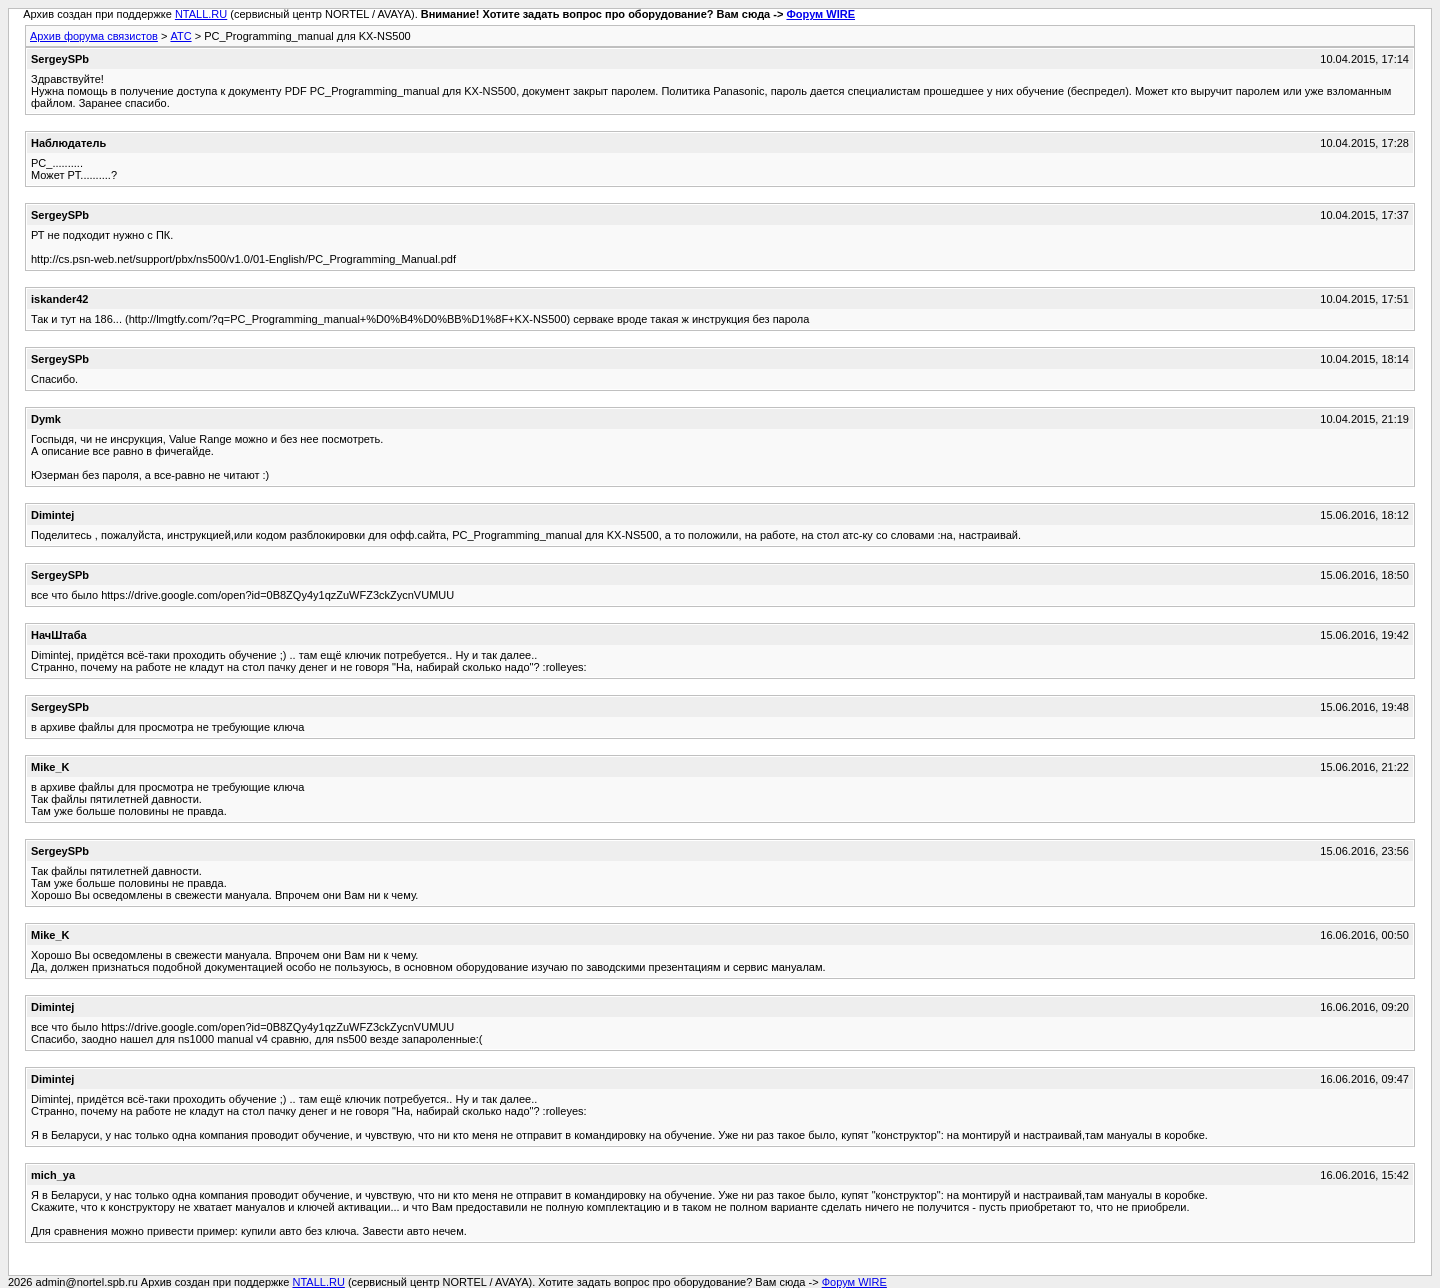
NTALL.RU (201, 14)
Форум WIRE (820, 14)
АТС (180, 36)
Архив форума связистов (94, 36)
